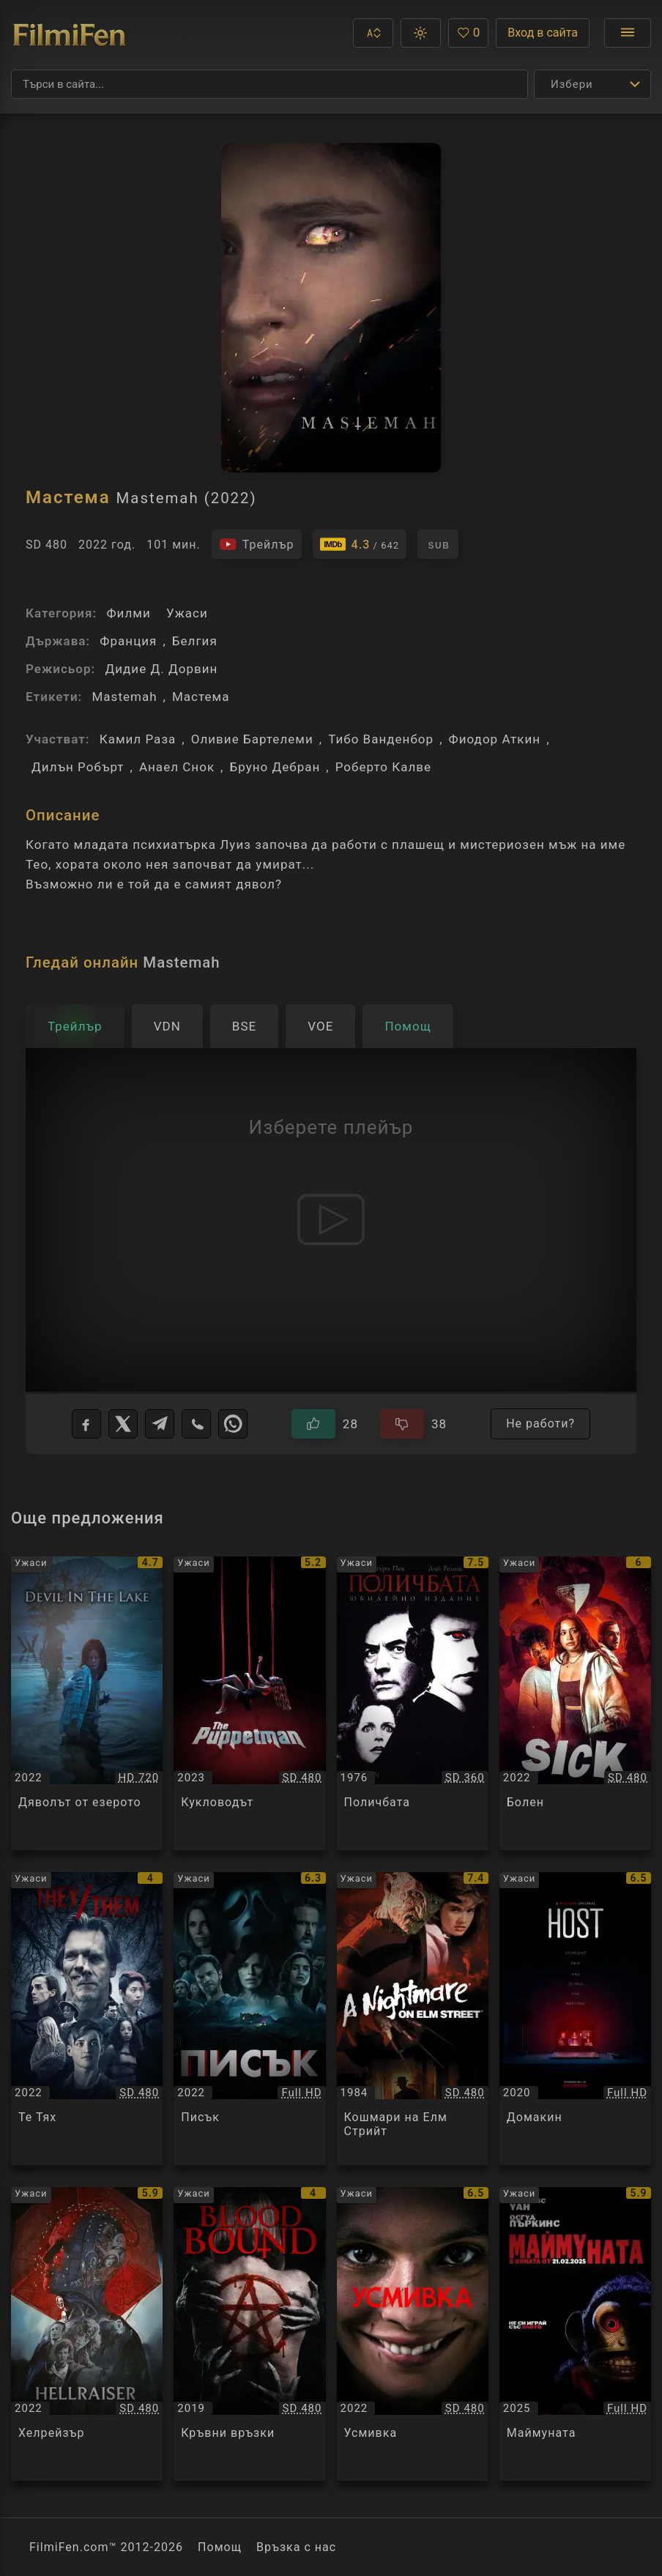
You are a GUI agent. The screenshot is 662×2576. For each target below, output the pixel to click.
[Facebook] (86, 1424)
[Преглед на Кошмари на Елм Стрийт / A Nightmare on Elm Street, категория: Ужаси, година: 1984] (412, 2019)
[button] (373, 33)
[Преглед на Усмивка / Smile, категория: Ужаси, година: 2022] (412, 2334)
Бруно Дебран (274, 767)
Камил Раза (138, 739)
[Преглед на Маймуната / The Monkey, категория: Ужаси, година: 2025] (575, 2334)
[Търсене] (269, 84)
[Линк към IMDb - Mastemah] (360, 544)
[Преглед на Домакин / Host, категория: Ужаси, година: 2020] (575, 2019)
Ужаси (187, 613)
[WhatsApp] (233, 1424)
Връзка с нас (296, 2547)
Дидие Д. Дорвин (161, 668)
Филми (128, 613)
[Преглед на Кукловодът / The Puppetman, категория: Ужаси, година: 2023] (249, 1703)
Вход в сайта (542, 33)
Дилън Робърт (77, 767)
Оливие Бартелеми (252, 739)
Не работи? (540, 1423)
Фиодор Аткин (495, 739)
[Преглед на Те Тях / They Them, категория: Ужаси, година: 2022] (87, 2019)
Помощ (220, 2547)
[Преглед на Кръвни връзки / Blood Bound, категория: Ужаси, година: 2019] (249, 2334)
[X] (123, 1424)
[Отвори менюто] (627, 33)
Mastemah (124, 696)
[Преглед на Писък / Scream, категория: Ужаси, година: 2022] (249, 2019)
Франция (128, 641)
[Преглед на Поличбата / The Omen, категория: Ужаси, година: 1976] (412, 1703)
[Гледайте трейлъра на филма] (257, 544)
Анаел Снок (177, 767)
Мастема (201, 696)
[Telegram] (159, 1424)
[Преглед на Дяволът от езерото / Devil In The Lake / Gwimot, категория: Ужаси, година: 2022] (87, 1703)
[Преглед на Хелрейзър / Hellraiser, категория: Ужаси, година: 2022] (87, 2334)
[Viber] (196, 1424)
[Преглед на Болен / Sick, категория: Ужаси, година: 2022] (575, 1703)
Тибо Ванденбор (381, 739)
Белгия (194, 641)
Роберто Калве (383, 767)
